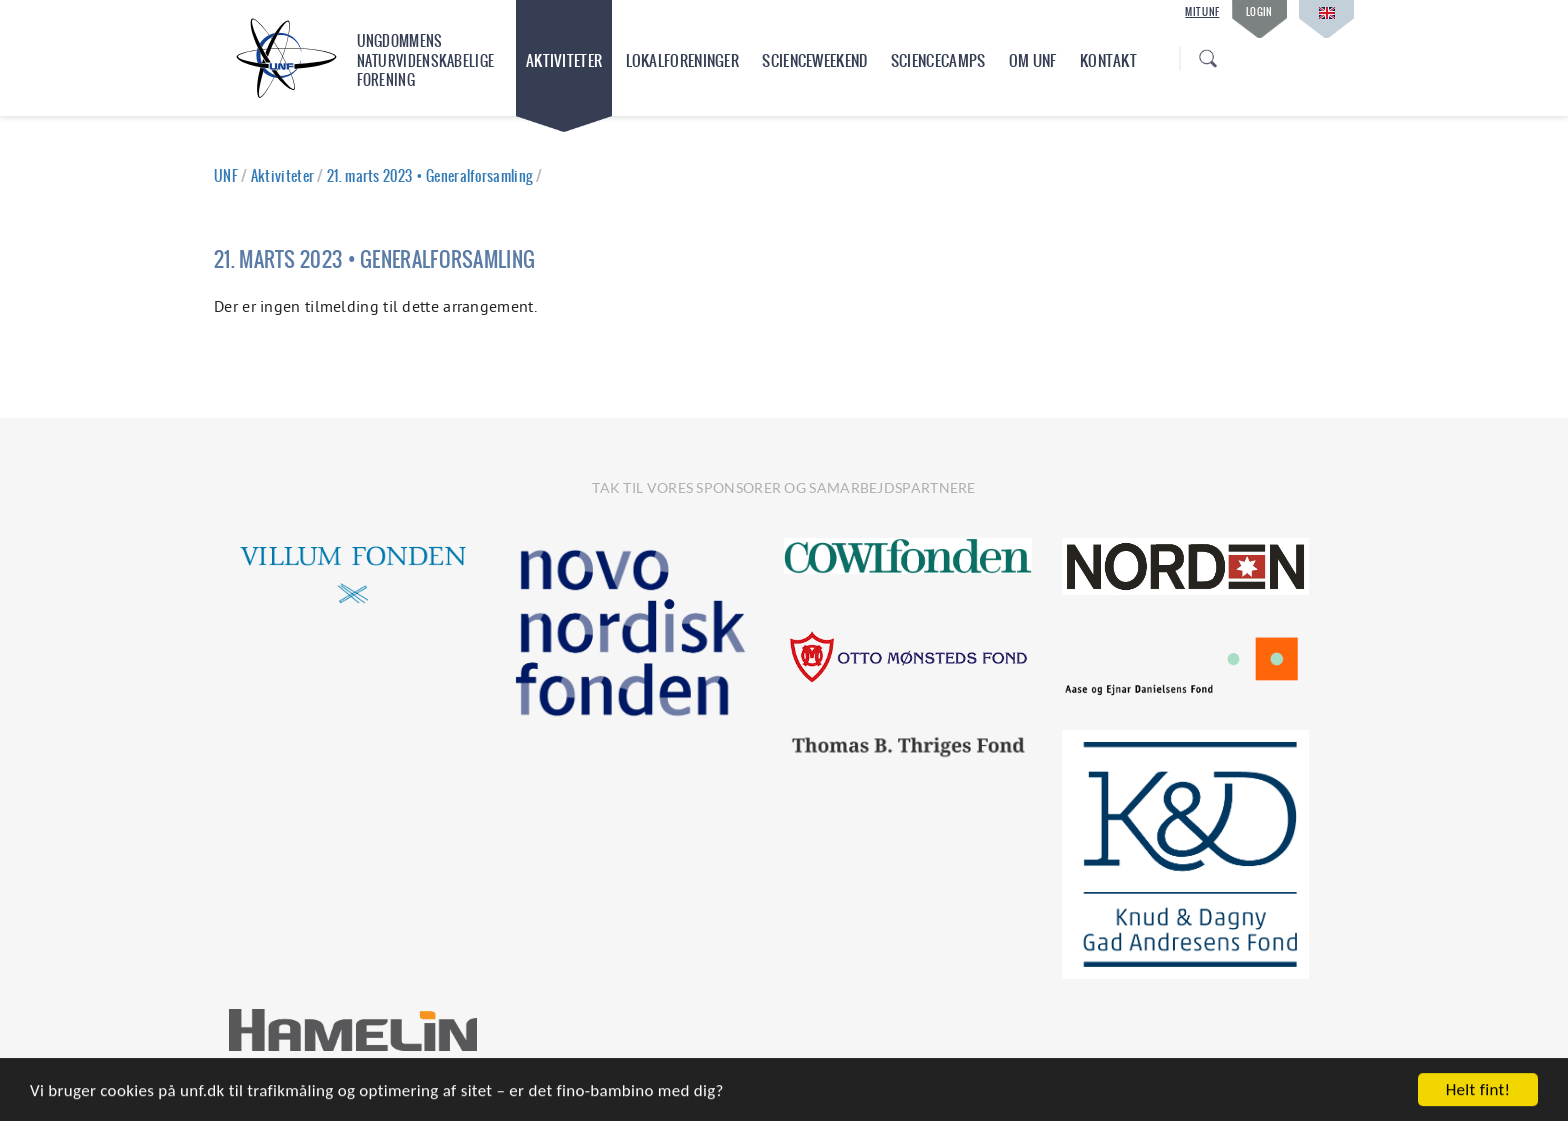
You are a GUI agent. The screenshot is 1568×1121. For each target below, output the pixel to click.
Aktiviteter (564, 60)
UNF (226, 176)
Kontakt (1108, 60)
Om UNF (1033, 60)
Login (1259, 11)
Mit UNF (1202, 12)
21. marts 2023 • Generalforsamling (429, 176)
